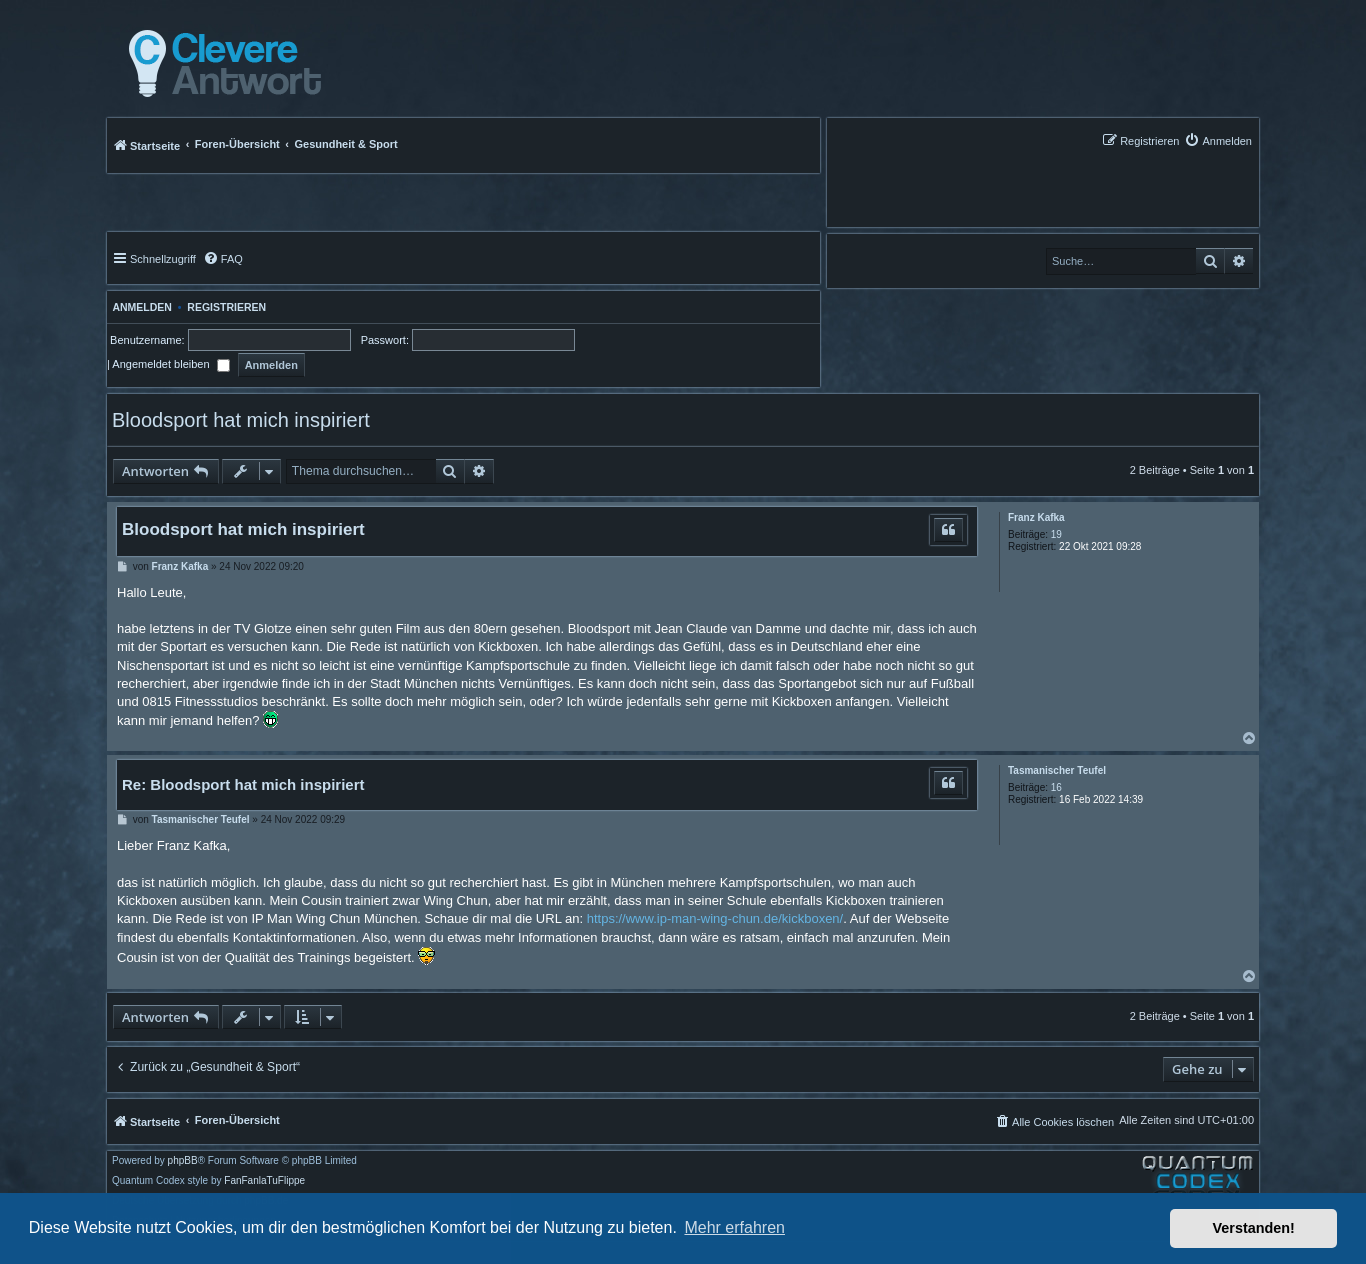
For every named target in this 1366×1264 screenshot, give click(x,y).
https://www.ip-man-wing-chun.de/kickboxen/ (715, 918)
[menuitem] (1218, 140)
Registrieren (226, 307)
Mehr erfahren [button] (734, 1227)
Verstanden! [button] (1254, 1228)
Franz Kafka (1036, 517)
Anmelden (139, 307)
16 (1056, 787)
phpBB (183, 1161)
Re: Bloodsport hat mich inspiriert (243, 784)
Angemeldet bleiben (170, 364)
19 (1056, 534)
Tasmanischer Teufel (1057, 770)
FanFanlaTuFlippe (264, 1181)
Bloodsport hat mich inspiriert (241, 420)
